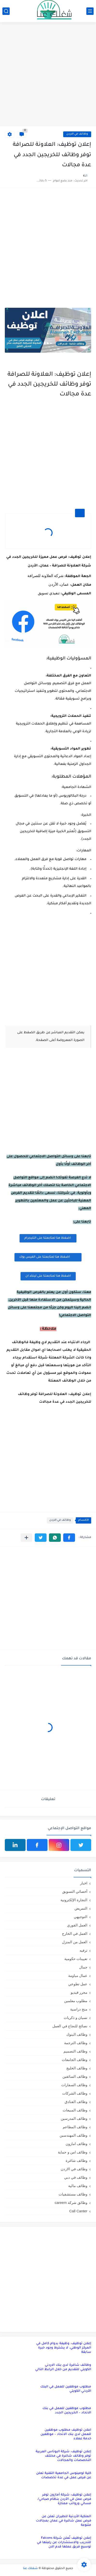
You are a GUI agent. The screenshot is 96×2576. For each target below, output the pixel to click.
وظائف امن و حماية (72, 2152)
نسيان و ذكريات (75, 2018)
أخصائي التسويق (74, 1891)
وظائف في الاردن (77, 134)
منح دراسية (78, 2009)
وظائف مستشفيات (73, 2194)
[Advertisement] (48, 75)
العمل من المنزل (74, 1942)
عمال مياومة (77, 1975)
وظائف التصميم (75, 2051)
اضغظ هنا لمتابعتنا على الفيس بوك (48, 1257)
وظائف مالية (77, 2186)
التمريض (81, 1908)
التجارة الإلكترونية (74, 1900)
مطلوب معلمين (75, 2001)
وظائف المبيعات (75, 2110)
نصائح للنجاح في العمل (69, 2026)
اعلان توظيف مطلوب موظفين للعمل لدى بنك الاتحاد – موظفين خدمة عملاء (66, 2434)
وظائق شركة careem (71, 2203)
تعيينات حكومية (75, 1959)
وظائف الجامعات (74, 2060)
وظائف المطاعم (75, 2127)
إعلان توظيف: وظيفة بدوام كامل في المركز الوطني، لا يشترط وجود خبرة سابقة (63, 2348)
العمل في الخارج (74, 1933)
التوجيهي (80, 1917)
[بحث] (6, 11)
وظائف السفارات (74, 2085)
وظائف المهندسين (73, 2135)
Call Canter (78, 2211)
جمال (83, 1967)
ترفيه (83, 1950)
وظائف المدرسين (74, 2118)
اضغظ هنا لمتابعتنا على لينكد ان (48, 1276)
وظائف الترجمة (75, 2043)
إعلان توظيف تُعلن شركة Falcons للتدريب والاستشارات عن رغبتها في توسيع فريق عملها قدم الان (64, 2542)
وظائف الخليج (76, 2068)
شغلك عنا (30, 2568)
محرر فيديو (79, 1992)
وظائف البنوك (76, 2034)
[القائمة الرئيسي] (90, 11)
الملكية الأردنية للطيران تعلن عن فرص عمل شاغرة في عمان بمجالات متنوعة (63, 2521)
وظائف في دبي (75, 2177)
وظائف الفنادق (76, 2102)
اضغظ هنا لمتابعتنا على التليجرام (48, 1238)
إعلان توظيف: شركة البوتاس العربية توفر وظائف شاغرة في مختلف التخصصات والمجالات (63, 2456)
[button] (69, 1537)
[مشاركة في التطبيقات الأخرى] (26, 1537)
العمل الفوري (77, 1925)
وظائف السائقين (74, 2076)
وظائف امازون (76, 2144)
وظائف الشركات (74, 2093)
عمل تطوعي (77, 1984)
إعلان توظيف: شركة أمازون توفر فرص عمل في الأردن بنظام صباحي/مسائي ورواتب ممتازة (64, 2499)
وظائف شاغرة (76, 2160)
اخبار (83, 1883)
